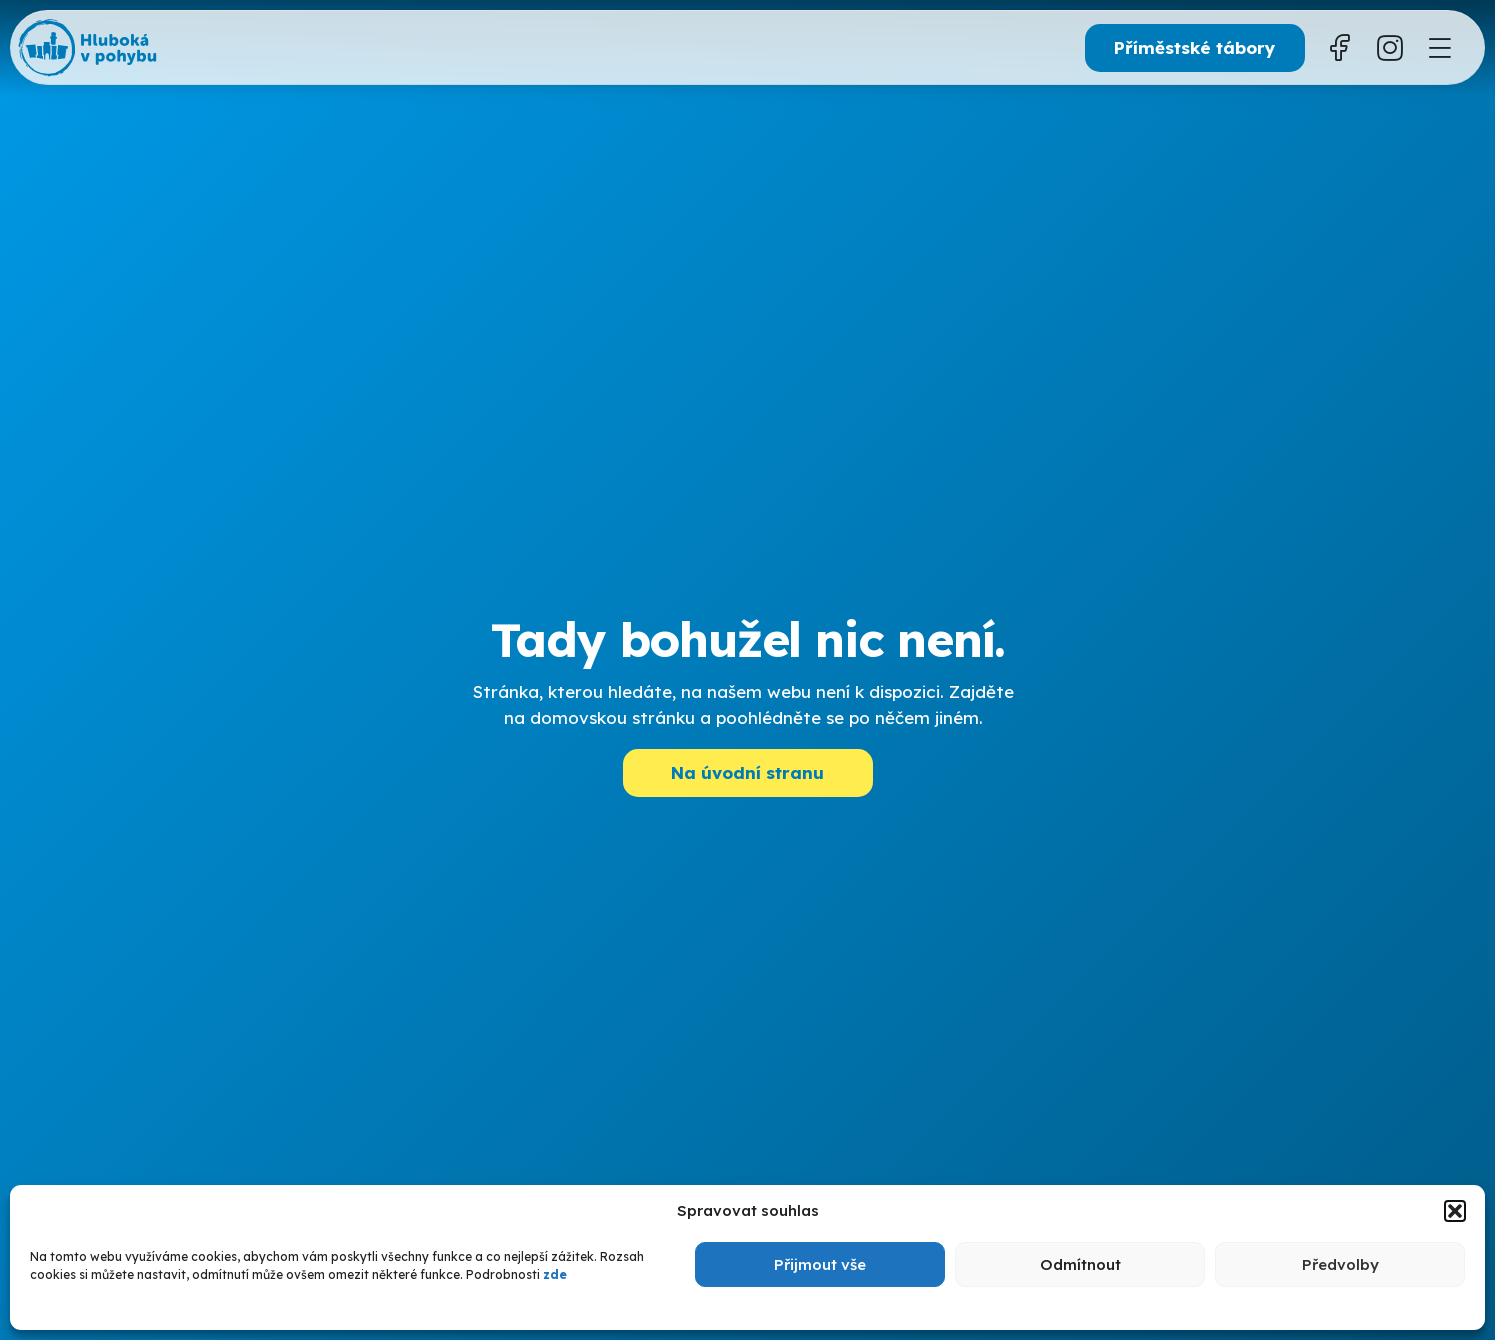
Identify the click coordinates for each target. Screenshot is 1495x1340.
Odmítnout (1080, 1264)
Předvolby (1340, 1264)
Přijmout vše (820, 1264)
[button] (1455, 1211)
